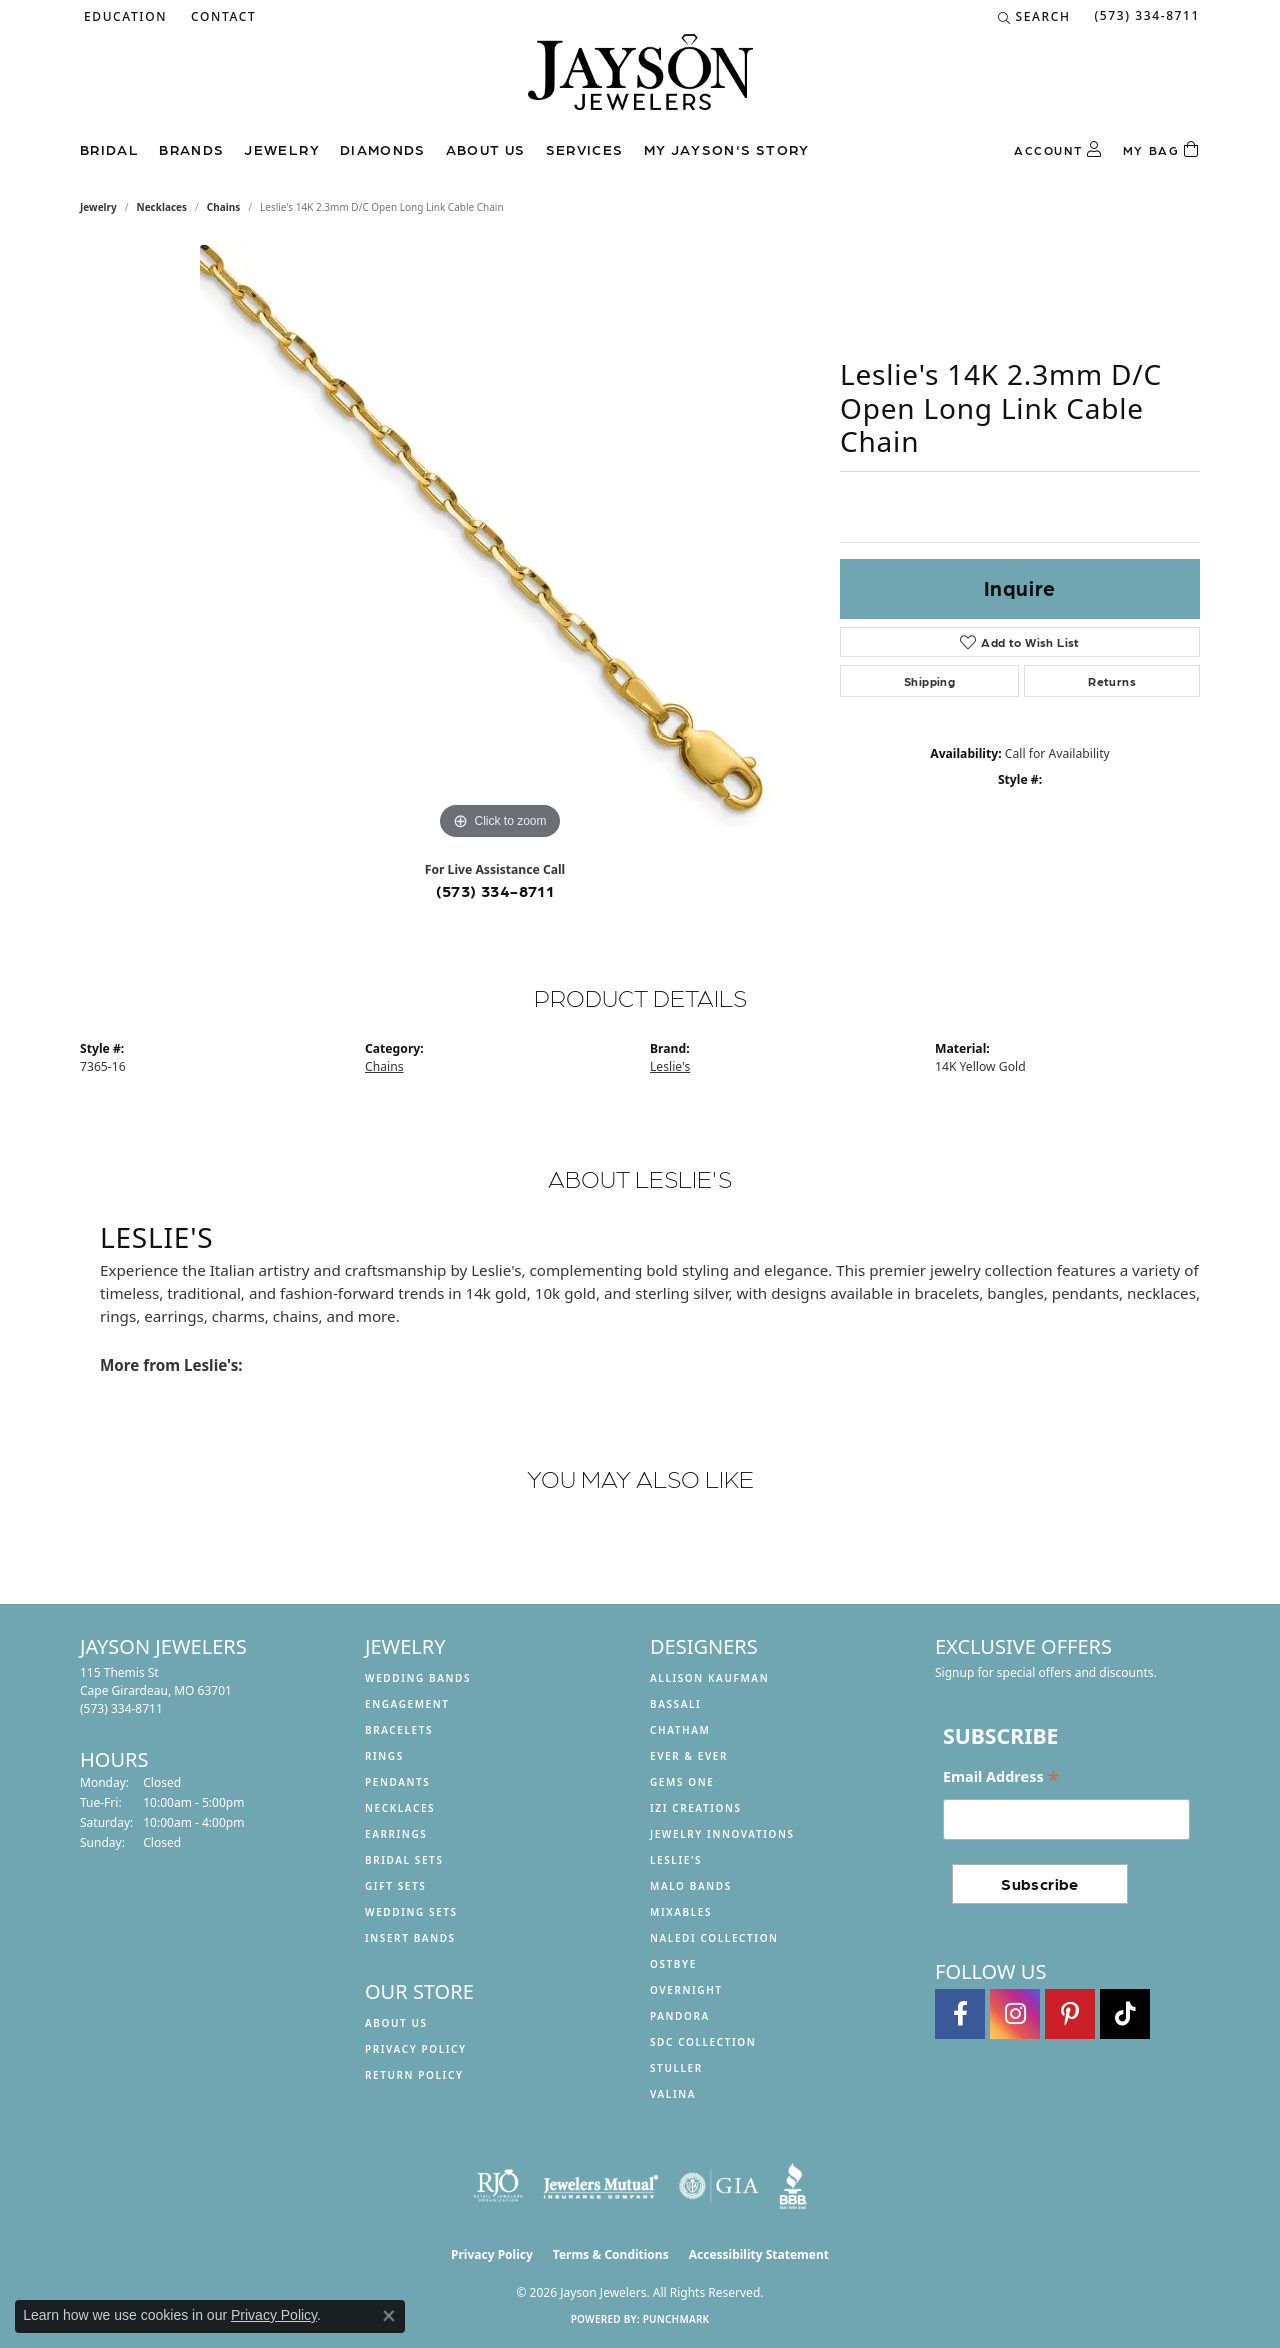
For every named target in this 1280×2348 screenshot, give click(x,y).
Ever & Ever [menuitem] (689, 1756)
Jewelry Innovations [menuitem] (722, 1834)
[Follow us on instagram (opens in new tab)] (1015, 2014)
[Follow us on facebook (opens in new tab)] (960, 2014)
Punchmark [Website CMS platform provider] (676, 2319)
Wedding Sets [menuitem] (411, 1912)
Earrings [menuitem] (396, 1834)
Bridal (109, 149)
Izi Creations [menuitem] (696, 1808)
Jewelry (282, 149)
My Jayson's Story (727, 149)
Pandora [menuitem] (680, 2016)
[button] (123, 17)
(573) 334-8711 (495, 890)
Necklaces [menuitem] (400, 1808)
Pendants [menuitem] (397, 1782)
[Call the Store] (121, 1708)
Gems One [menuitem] (682, 1782)
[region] (500, 545)
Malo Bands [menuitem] (691, 1886)
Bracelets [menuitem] (399, 1730)
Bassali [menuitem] (675, 1704)
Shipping (929, 681)
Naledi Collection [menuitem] (714, 1938)
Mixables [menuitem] (681, 1912)
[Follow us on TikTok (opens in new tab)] (1125, 2014)
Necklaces (162, 207)
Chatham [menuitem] (680, 1730)
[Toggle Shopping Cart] (1161, 150)
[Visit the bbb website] (793, 2186)
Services (585, 149)
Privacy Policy (416, 2049)
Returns (1112, 681)
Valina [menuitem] (673, 2094)
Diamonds (383, 149)
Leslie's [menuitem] (676, 1860)
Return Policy (414, 2075)
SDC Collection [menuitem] (703, 2042)
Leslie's (670, 1066)
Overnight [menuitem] (686, 1990)
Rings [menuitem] (384, 1756)
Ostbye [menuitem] (673, 1964)
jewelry (98, 207)
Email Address (1001, 1777)
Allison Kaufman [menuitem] (709, 1678)
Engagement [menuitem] (407, 1704)
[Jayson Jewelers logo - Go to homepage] (640, 82)
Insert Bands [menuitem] (410, 1938)
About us (486, 149)
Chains (223, 207)
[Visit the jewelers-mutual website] (600, 2186)
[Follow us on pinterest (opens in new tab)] (1070, 2014)
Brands (191, 149)
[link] (221, 17)
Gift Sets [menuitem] (395, 1886)
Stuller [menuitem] (676, 2068)
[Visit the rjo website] (498, 2186)
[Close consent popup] (389, 2316)
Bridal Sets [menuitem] (404, 1860)
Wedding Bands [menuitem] (418, 1678)
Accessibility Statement (759, 2254)
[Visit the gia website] (719, 2186)
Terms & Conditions (611, 2254)
